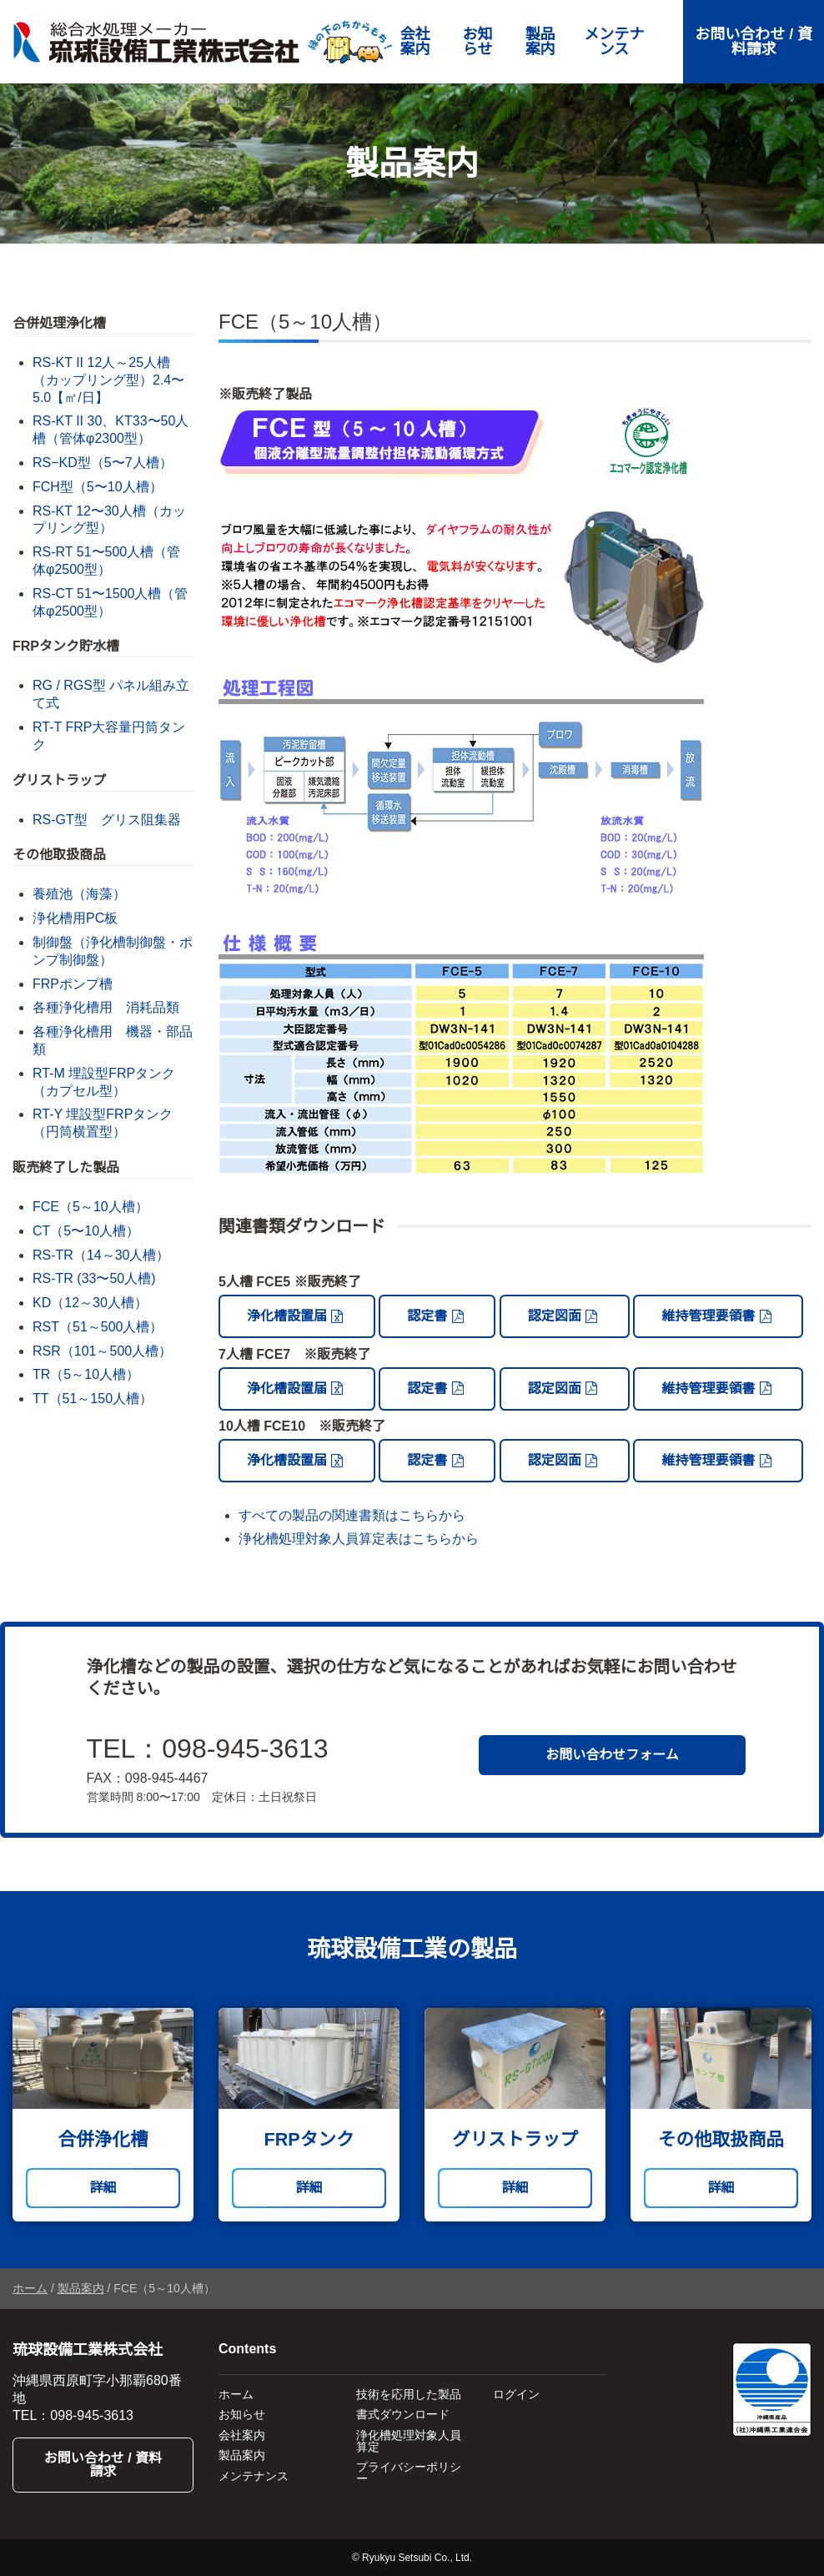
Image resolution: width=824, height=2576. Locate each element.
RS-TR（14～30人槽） (101, 1255)
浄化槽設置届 (287, 1316)
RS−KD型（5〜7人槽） (103, 462)
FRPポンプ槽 (73, 984)
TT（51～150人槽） (93, 1398)
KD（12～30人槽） (90, 1303)
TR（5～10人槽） (86, 1374)
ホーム (30, 2288)
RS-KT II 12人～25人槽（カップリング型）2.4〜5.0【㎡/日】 (108, 380)
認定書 (427, 1316)
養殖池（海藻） (79, 894)
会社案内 (415, 42)
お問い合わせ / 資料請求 (753, 42)
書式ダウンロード (403, 2414)
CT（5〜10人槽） (86, 1231)
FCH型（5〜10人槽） (98, 487)
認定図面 (554, 1316)
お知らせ (478, 42)
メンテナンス (614, 42)
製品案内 (540, 42)
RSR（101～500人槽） (102, 1351)
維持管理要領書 (708, 1316)
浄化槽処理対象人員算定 (408, 2440)
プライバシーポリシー (408, 2472)
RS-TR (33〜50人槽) (94, 1278)
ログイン (516, 2394)
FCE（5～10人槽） (90, 1207)
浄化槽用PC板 (75, 918)
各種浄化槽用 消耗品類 (106, 1007)
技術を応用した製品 (408, 2394)
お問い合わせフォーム (612, 1755)
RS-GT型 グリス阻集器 (107, 820)
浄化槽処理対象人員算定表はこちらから (359, 1539)
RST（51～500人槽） (98, 1327)
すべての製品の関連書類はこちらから (352, 1515)
